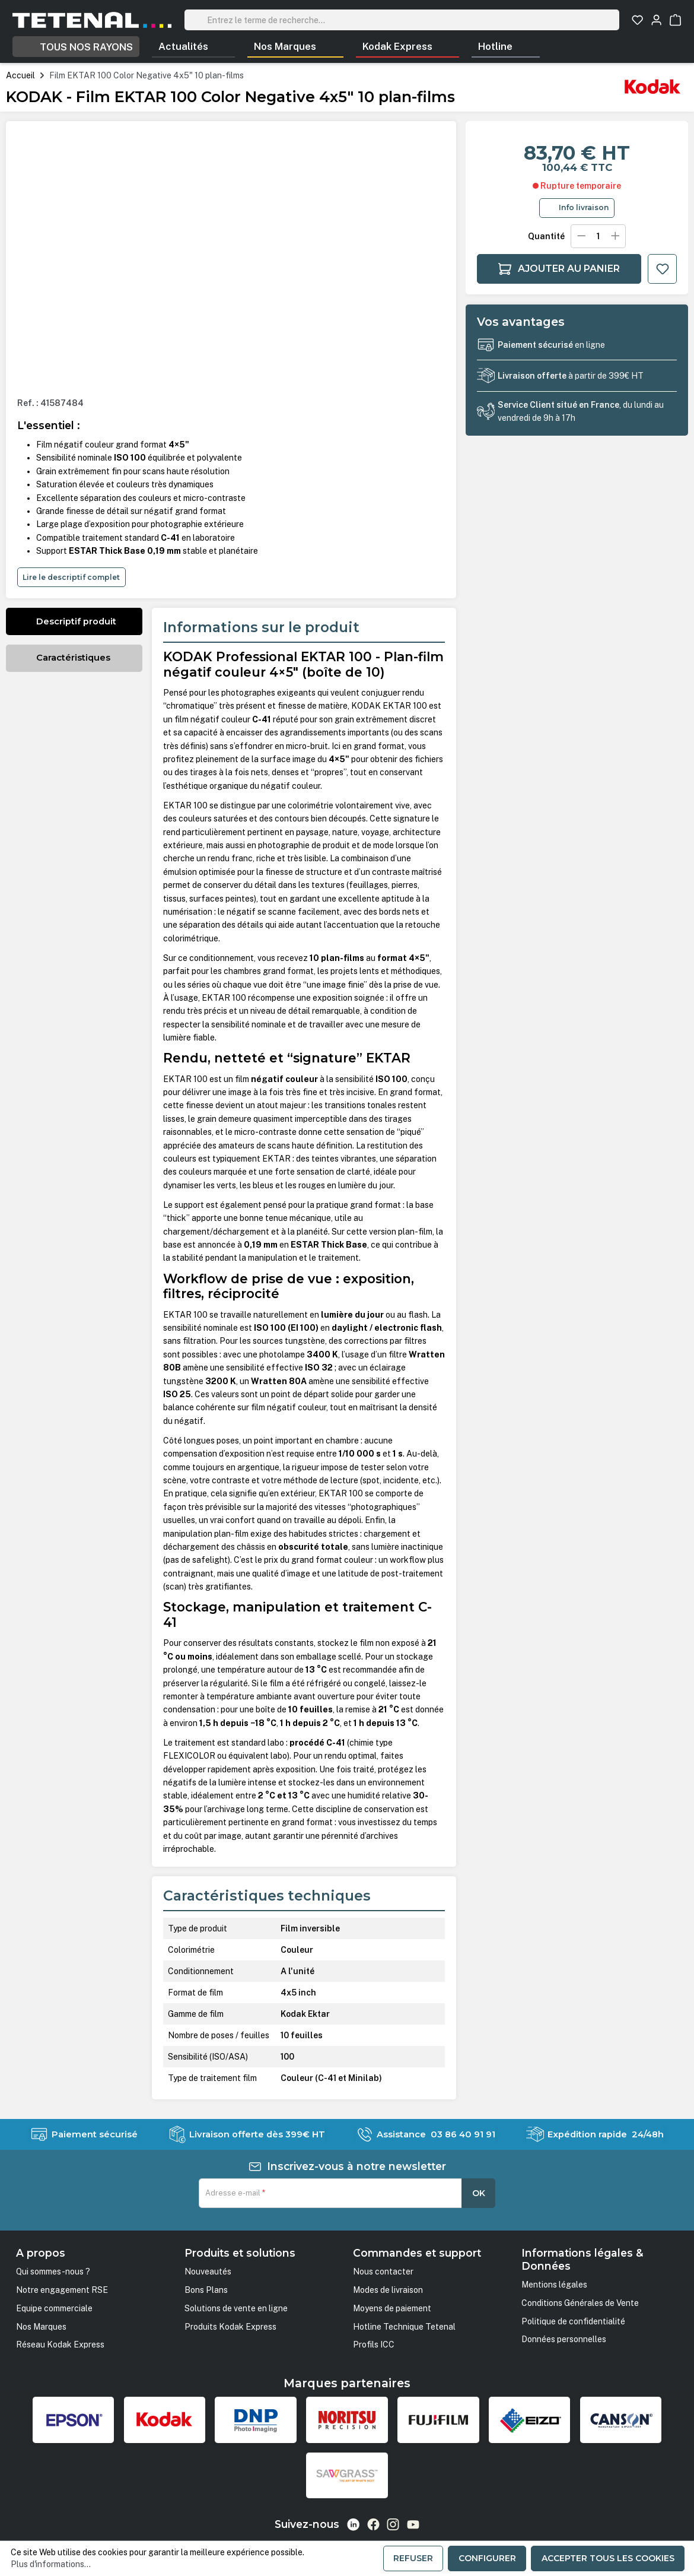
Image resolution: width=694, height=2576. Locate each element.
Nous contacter (383, 2271)
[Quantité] (598, 236)
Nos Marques (41, 2326)
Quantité (546, 236)
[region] (231, 260)
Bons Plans (206, 2290)
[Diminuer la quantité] (581, 236)
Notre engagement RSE (62, 2290)
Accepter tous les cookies (608, 2558)
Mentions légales (554, 2284)
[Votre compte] (656, 20)
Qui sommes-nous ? (53, 2271)
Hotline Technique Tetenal (404, 2326)
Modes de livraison (388, 2290)
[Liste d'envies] (637, 20)
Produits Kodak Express (230, 2326)
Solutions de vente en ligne (236, 2308)
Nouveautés (207, 2271)
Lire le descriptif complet (71, 577)
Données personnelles (563, 2339)
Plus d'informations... (51, 2564)
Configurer (487, 2558)
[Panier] (675, 20)
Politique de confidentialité (573, 2321)
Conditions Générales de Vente (580, 2303)
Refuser (413, 2558)
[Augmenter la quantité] (615, 236)
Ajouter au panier (559, 268)
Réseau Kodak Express (60, 2344)
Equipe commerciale (54, 2308)
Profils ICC (373, 2344)
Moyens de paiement (392, 2308)
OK (478, 2193)
